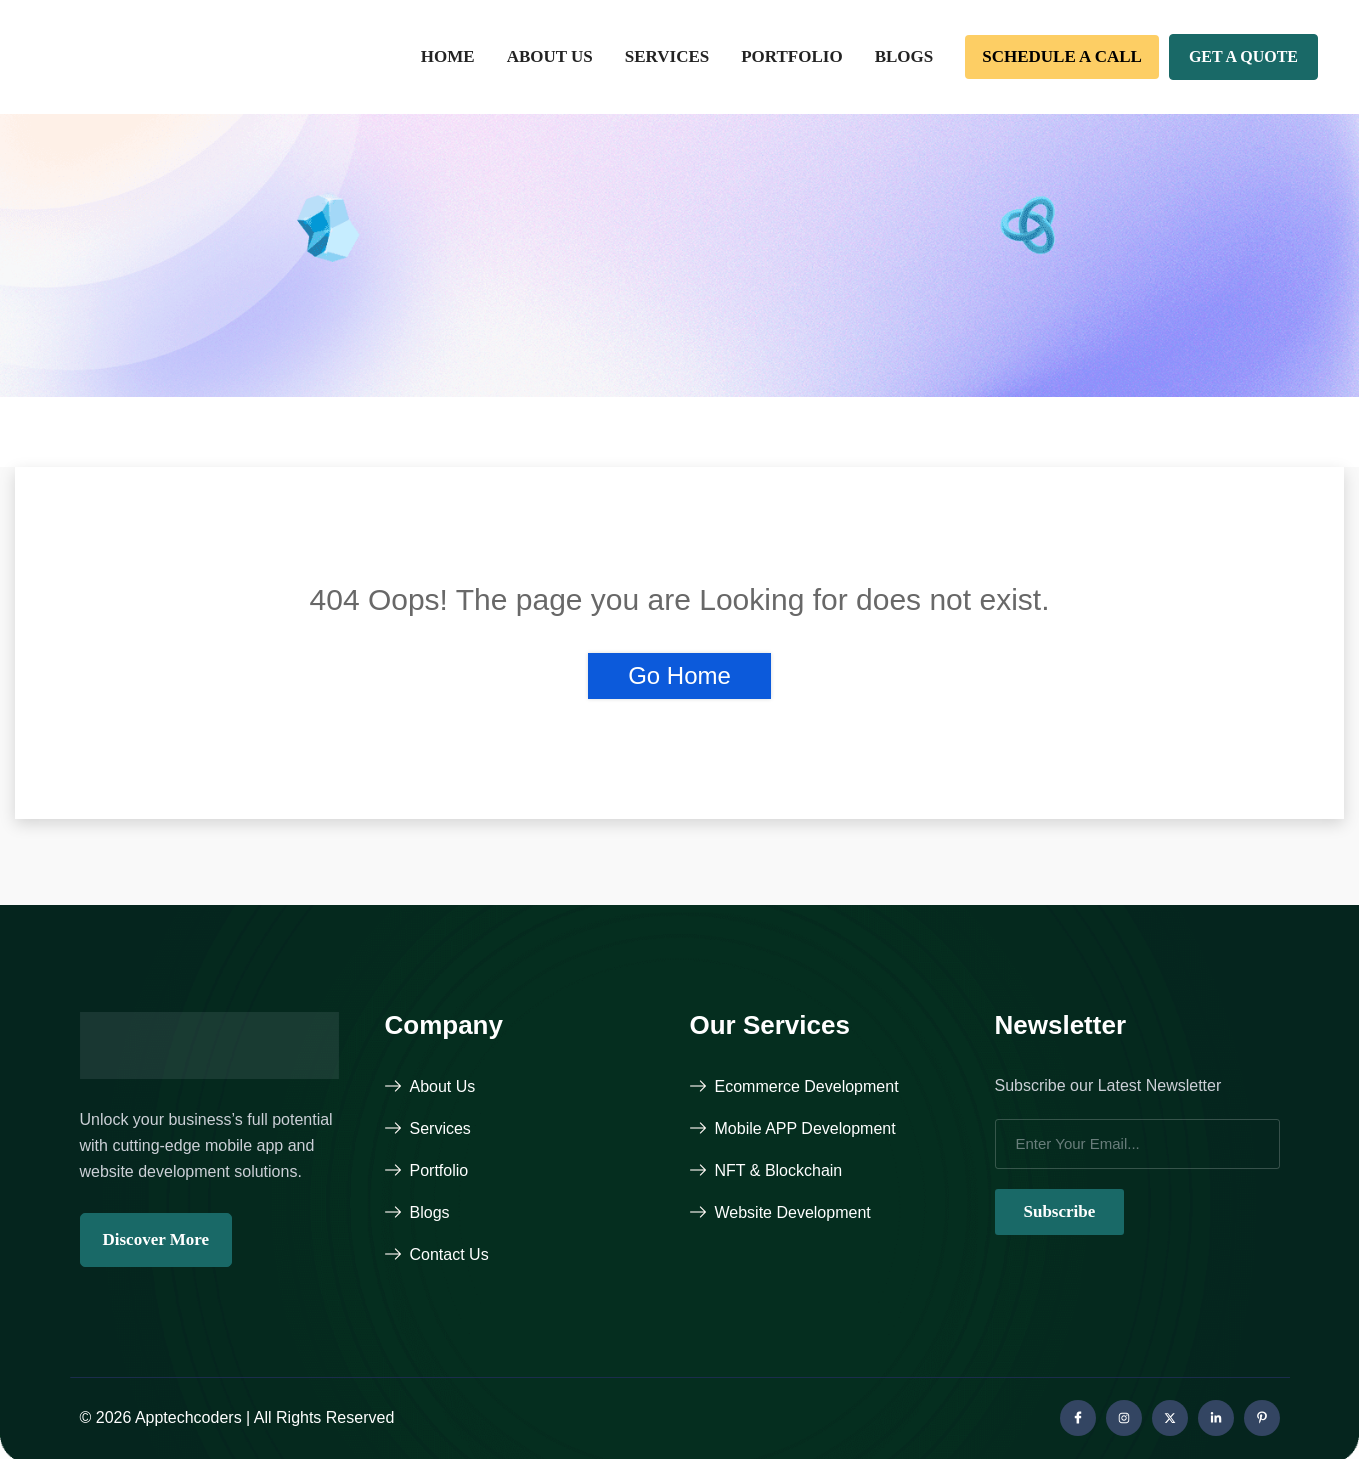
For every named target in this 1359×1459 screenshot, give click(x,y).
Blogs (904, 56)
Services (667, 56)
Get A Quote (1243, 56)
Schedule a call (1062, 56)
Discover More (156, 1239)
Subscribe (1060, 1211)
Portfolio (791, 56)
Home (448, 56)
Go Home (679, 675)
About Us (550, 56)
